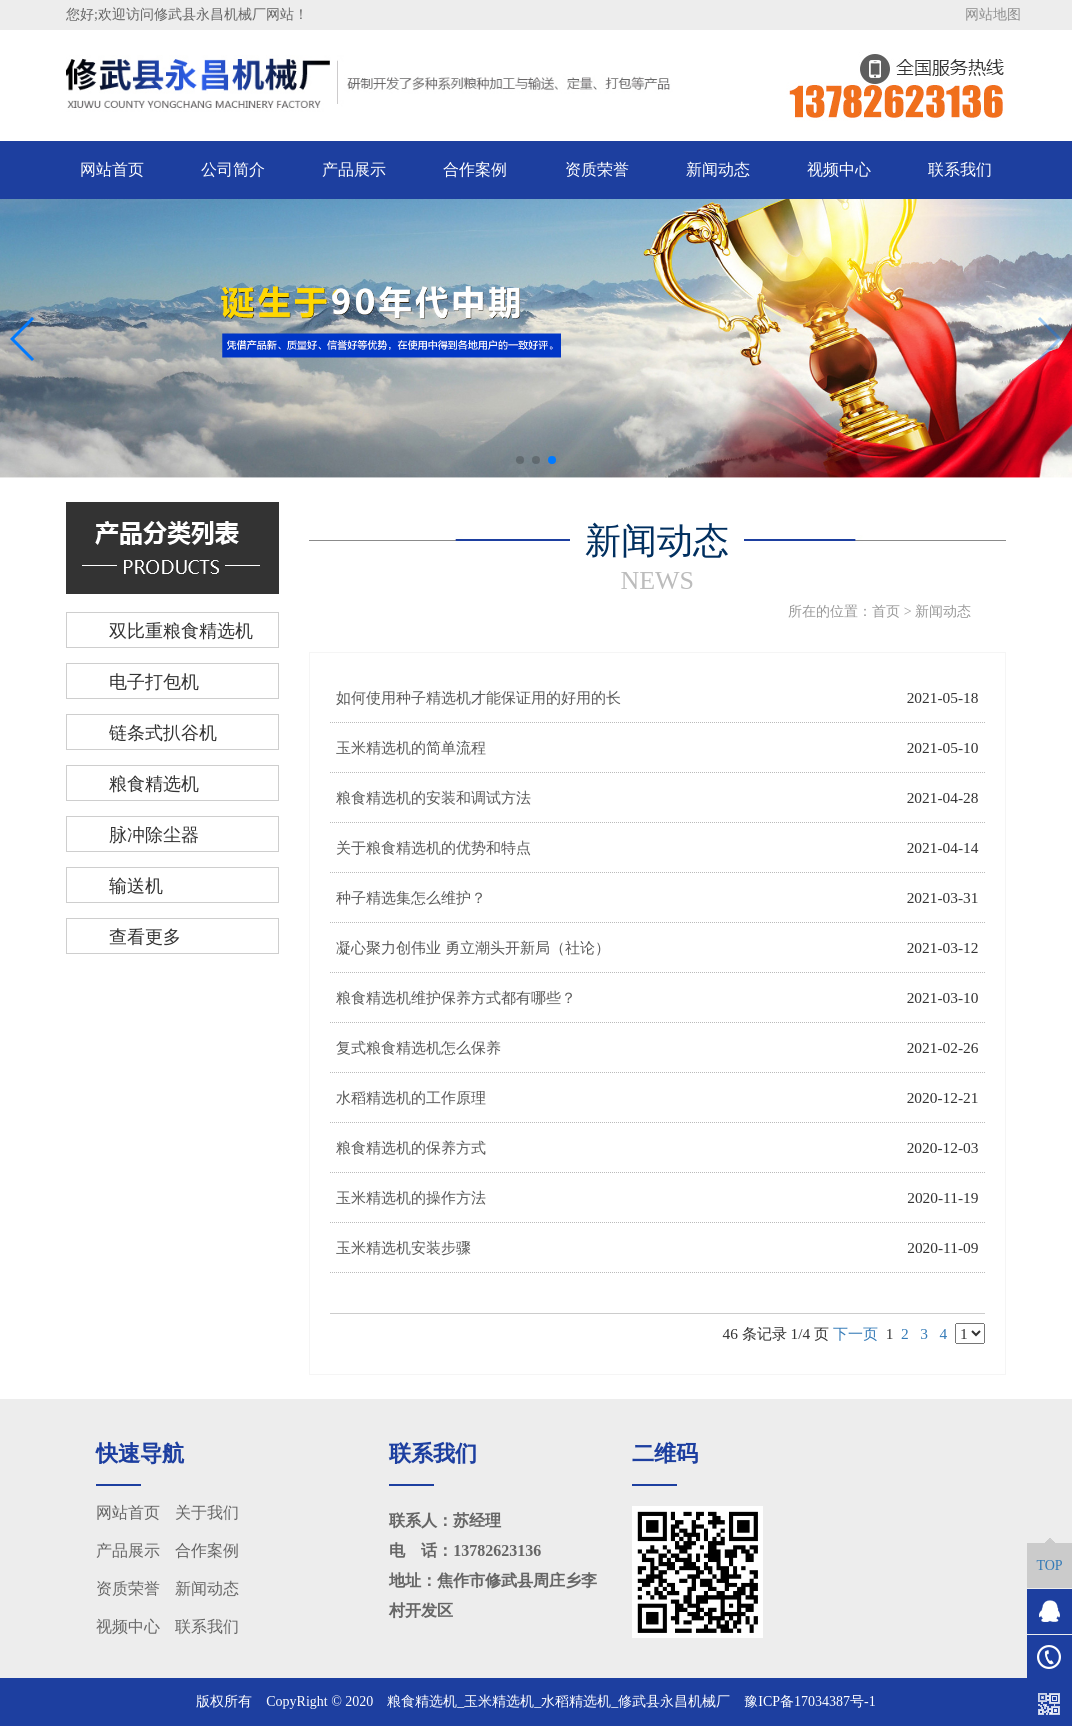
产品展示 (354, 169)
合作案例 (475, 169)
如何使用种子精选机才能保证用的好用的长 (478, 697)
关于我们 (207, 1512)
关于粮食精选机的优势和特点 (433, 847)
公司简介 (233, 169)
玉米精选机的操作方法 (411, 1197)
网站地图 (993, 14)
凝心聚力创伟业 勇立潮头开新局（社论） (473, 947)
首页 (886, 611)
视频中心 (839, 169)
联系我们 (960, 169)
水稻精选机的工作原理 (411, 1097)
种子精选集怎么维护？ (411, 897)
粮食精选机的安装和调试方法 (433, 797)
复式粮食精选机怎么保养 (418, 1047)
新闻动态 (718, 169)
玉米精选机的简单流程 (411, 747)
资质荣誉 (597, 169)
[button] (520, 460)
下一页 (855, 1333)
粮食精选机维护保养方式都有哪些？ (456, 997)
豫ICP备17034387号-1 (809, 1701)
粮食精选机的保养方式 (411, 1147)
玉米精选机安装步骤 (403, 1247)
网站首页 (112, 169)
